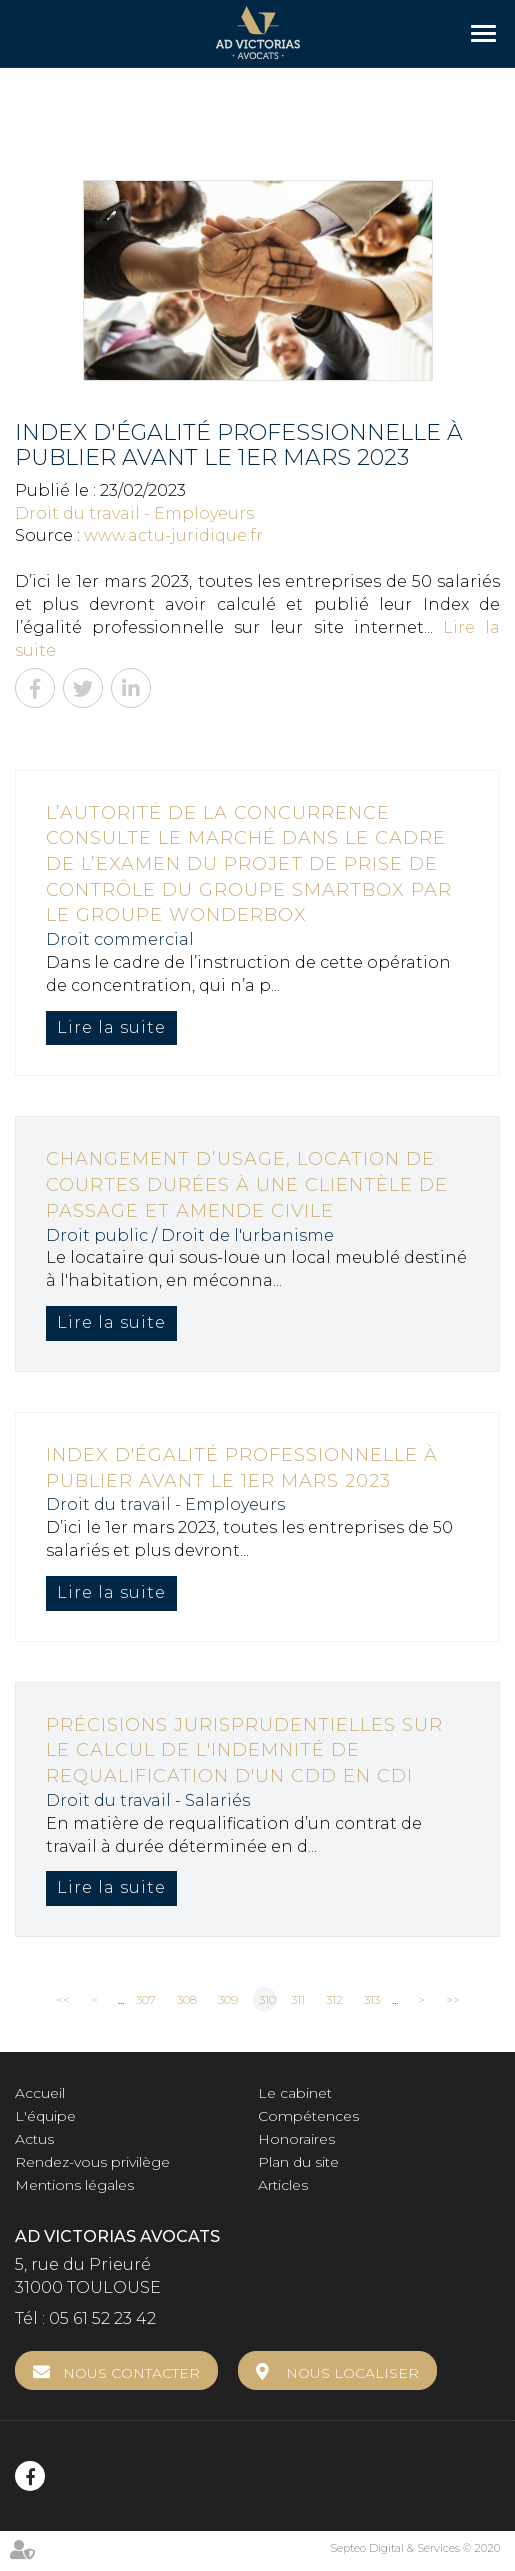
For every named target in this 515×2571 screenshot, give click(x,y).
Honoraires (296, 2139)
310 (267, 1999)
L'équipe (45, 2116)
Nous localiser (352, 2373)
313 (372, 1999)
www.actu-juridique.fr (173, 535)
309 (228, 1999)
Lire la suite (111, 1027)
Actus (34, 2139)
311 (298, 1999)
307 (146, 1999)
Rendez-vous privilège (92, 2162)
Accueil (40, 2093)
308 (187, 1999)
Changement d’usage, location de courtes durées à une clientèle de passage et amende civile (247, 1184)
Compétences (308, 2116)
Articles (283, 2185)
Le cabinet (295, 2093)
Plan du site (298, 2162)
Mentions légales (74, 2185)
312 (334, 1999)
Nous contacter (131, 2373)
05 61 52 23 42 (102, 2318)
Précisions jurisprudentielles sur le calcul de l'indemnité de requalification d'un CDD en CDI (244, 1750)
